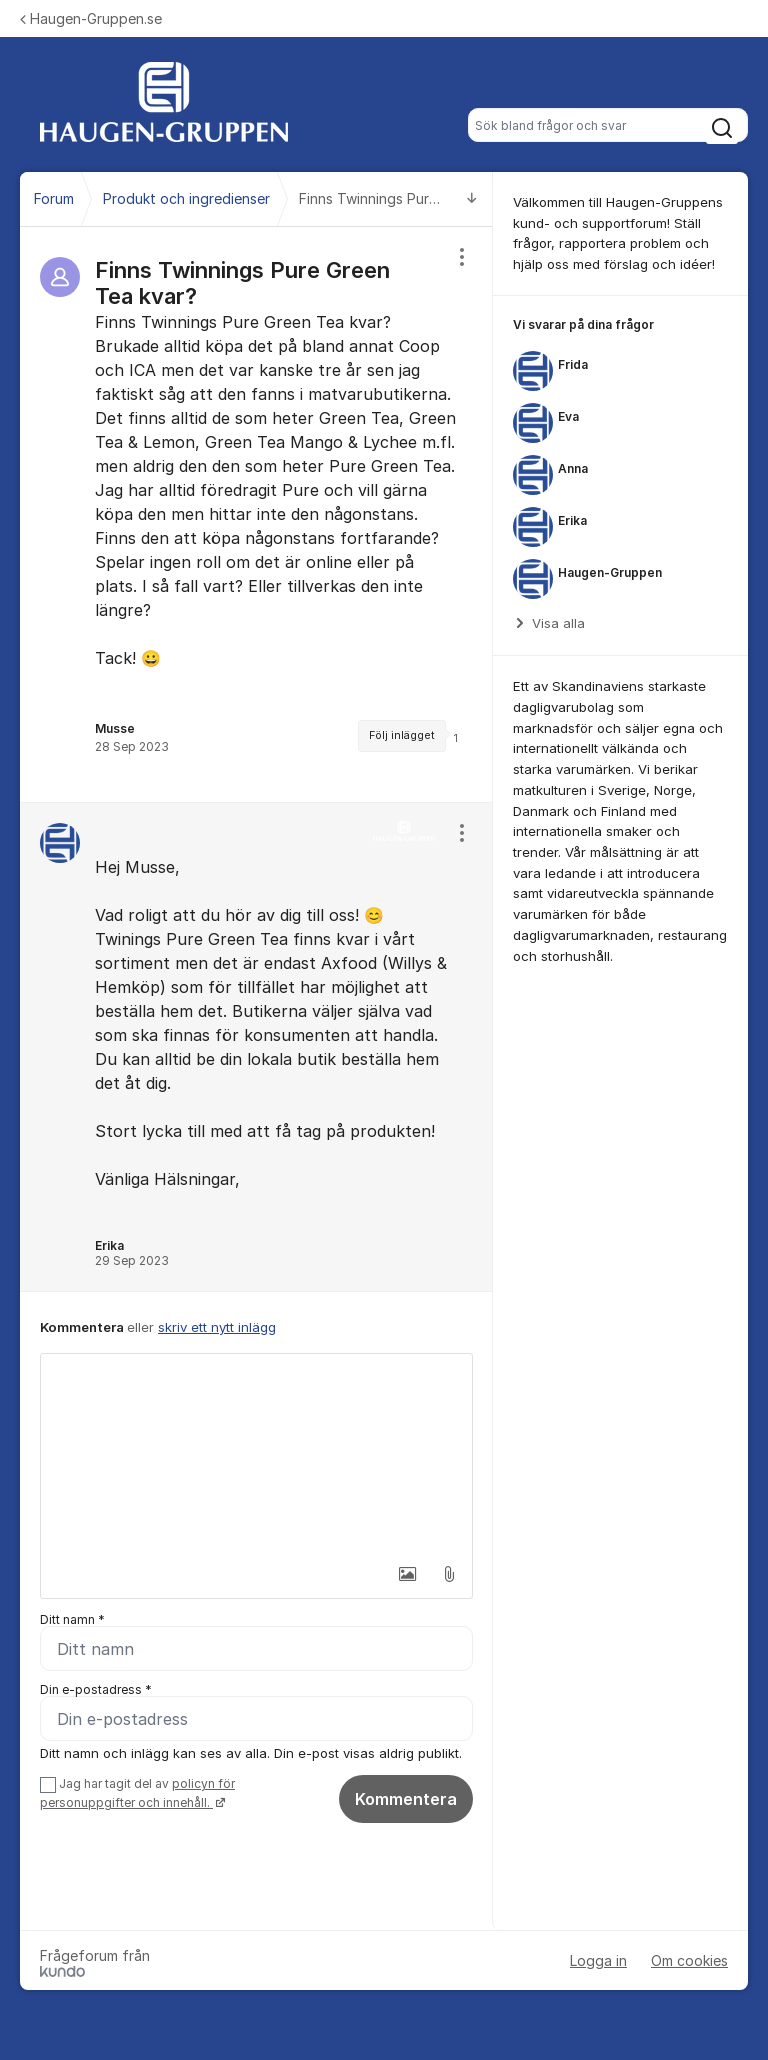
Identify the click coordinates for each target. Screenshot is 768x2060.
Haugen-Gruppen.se (91, 18)
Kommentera (406, 1799)
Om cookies (689, 1960)
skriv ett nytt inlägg (217, 1327)
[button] (407, 1574)
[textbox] (256, 1454)
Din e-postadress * (96, 1689)
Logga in (598, 1960)
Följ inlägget (402, 735)
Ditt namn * (72, 1619)
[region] (256, 514)
